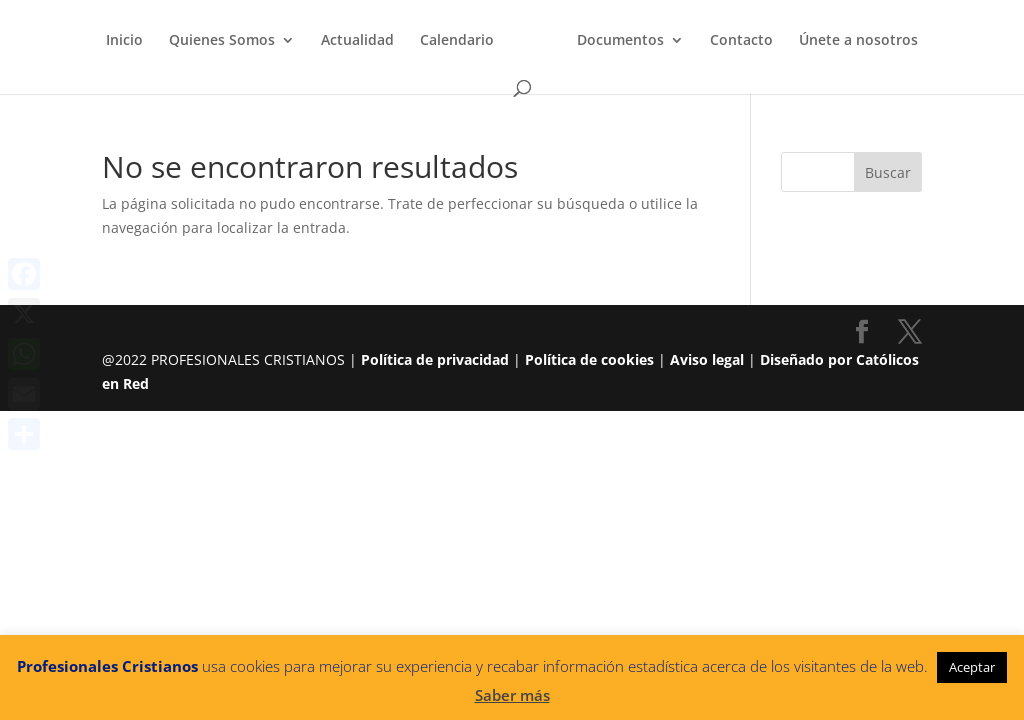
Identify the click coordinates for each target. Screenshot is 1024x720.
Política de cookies (589, 359)
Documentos (620, 41)
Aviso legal (707, 359)
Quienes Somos (222, 41)
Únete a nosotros (858, 41)
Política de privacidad (435, 359)
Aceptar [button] (972, 667)
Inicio (124, 41)
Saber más (512, 695)
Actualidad (357, 41)
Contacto (741, 41)
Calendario (457, 41)
